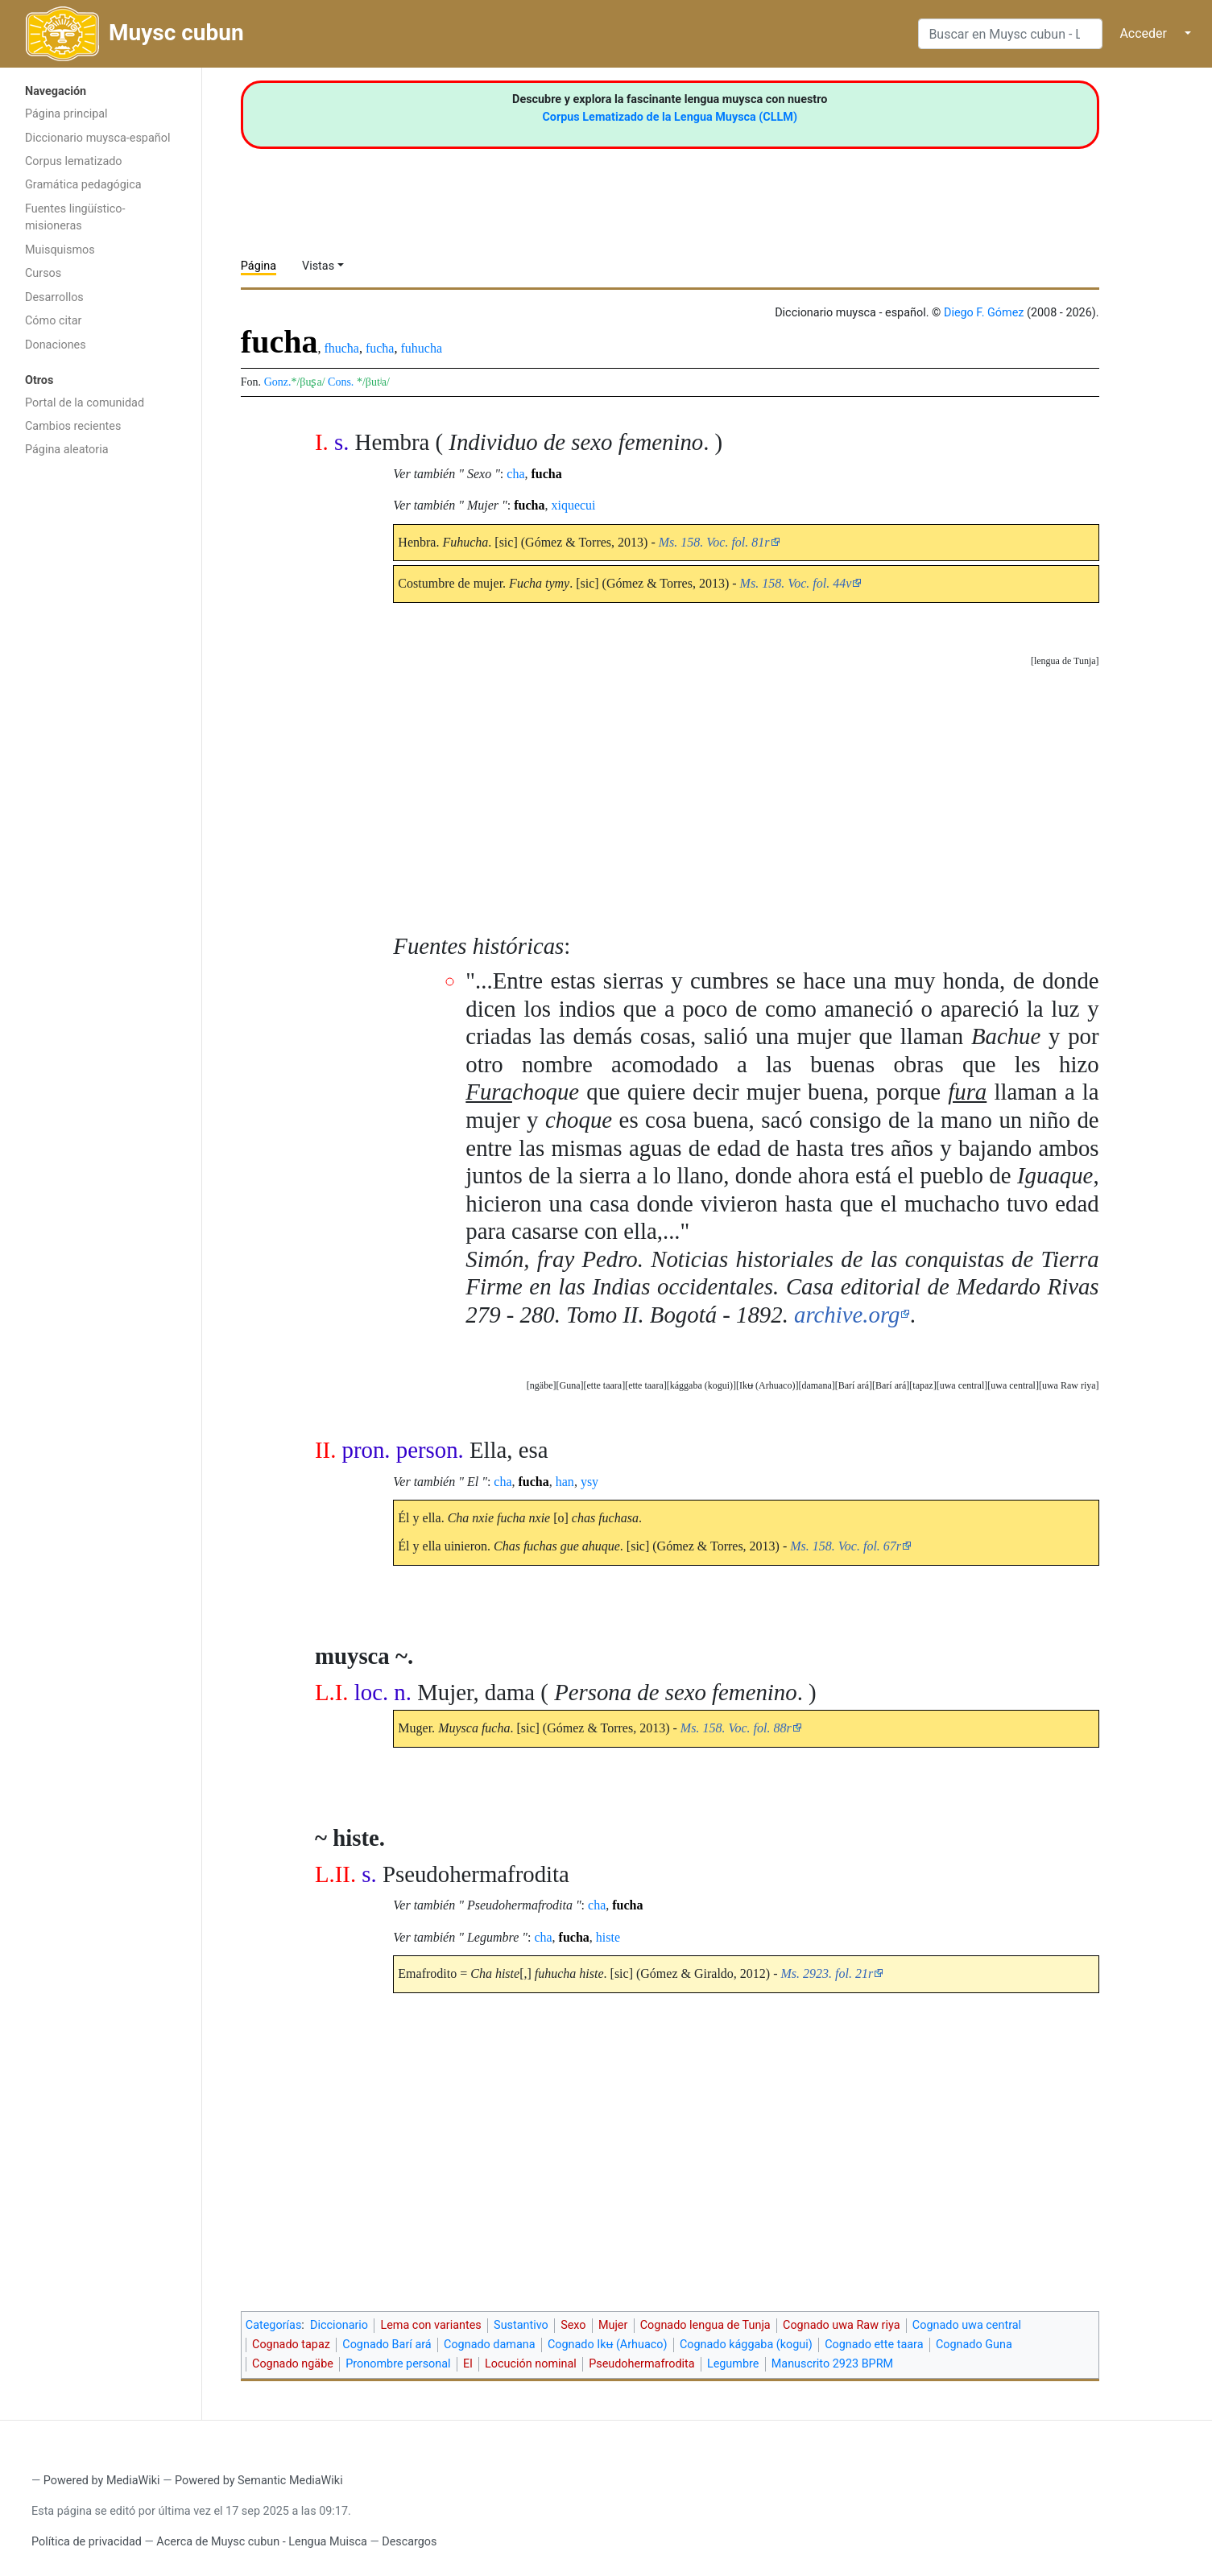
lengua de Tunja (1065, 661)
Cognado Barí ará (386, 2344)
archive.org (847, 1314)
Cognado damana (490, 2344)
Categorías (274, 2325)
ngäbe (541, 1385)
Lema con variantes (430, 2325)
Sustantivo (521, 2325)
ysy (589, 1481)
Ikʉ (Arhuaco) (767, 1385)
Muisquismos (60, 250)
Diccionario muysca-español (97, 138)
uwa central (1013, 1385)
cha (515, 474)
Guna (569, 1385)
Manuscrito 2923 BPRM (832, 2364)
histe (608, 1937)
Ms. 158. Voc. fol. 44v (796, 583)
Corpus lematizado (73, 161)
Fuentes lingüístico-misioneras (75, 217)
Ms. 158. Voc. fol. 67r (845, 1546)
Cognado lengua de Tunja (705, 2325)
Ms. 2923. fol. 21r (826, 1973)
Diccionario (339, 2325)
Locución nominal (531, 2364)
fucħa (380, 348)
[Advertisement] (100, 721)
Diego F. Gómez (984, 313)
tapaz (922, 1385)
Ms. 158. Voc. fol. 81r (714, 542)
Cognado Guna (974, 2344)
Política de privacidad (86, 2542)
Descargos (409, 2542)
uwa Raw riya (1069, 1385)
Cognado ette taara (874, 2344)
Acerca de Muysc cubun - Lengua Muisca (261, 2542)
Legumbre (733, 2364)
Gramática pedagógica (83, 185)
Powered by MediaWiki (101, 2480)
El (468, 2364)
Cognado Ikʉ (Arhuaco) (608, 2344)
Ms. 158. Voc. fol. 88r (736, 1728)
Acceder (1143, 33)
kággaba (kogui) (701, 1385)
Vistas (318, 266)
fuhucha (421, 348)
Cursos (43, 273)
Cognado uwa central (966, 2325)
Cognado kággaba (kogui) (746, 2344)
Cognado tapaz (291, 2344)
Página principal (66, 114)
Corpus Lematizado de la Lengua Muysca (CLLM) (669, 117)
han (565, 1481)
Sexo (572, 2325)
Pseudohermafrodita (641, 2364)
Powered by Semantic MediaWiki (259, 2480)
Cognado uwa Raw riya (841, 2325)
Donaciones (55, 345)
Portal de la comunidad (84, 403)
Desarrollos (54, 297)
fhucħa (341, 348)
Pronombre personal (397, 2364)
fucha (547, 474)
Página (258, 266)
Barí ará (890, 1385)
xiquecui (573, 505)
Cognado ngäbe (292, 2364)
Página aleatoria (67, 449)
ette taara (646, 1385)
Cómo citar (53, 321)
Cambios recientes (73, 426)
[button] (1065, 661)
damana (816, 1385)
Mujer (612, 2325)
